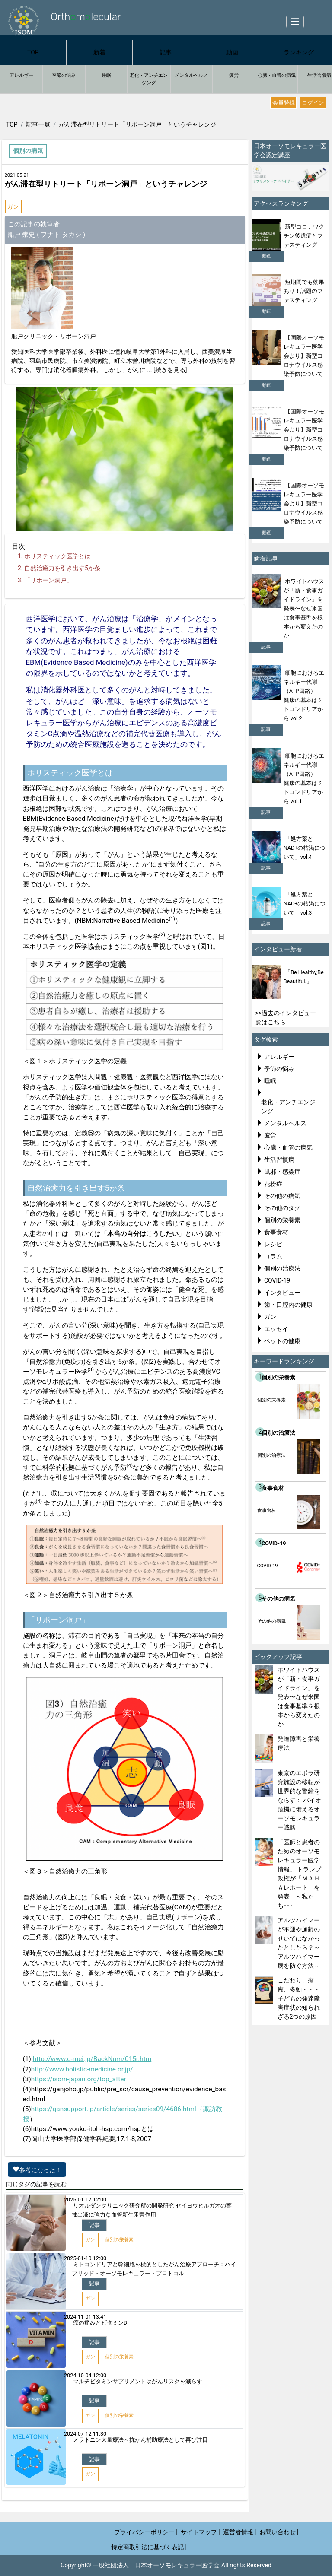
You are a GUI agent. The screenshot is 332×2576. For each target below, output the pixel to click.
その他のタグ (282, 1207)
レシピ (273, 1244)
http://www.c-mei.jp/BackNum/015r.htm (92, 2059)
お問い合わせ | (279, 2531)
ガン (13, 206)
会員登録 (283, 102)
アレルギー (21, 75)
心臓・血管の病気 (277, 75)
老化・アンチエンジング (149, 79)
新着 (99, 52)
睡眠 (106, 75)
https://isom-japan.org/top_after (78, 2079)
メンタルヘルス (191, 75)
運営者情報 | (239, 2531)
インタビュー (282, 1292)
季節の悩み (64, 75)
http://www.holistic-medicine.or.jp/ (82, 2069)
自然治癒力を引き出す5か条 (62, 568)
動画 (232, 52)
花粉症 (273, 1183)
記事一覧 (38, 124)
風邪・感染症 (282, 1171)
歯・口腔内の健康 (288, 1304)
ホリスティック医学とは (57, 556)
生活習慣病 (279, 1159)
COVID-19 (277, 1280)
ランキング (299, 52)
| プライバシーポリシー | (144, 2531)
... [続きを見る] (167, 369)
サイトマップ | (200, 2531)
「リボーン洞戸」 (48, 580)
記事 (166, 52)
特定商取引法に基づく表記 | (149, 2547)
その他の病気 (282, 1195)
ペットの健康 (282, 1340)
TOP (33, 52)
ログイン (313, 102)
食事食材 (276, 1232)
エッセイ (276, 1328)
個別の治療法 (282, 1268)
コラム (273, 1256)
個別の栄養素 (282, 1220)
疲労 (234, 75)
